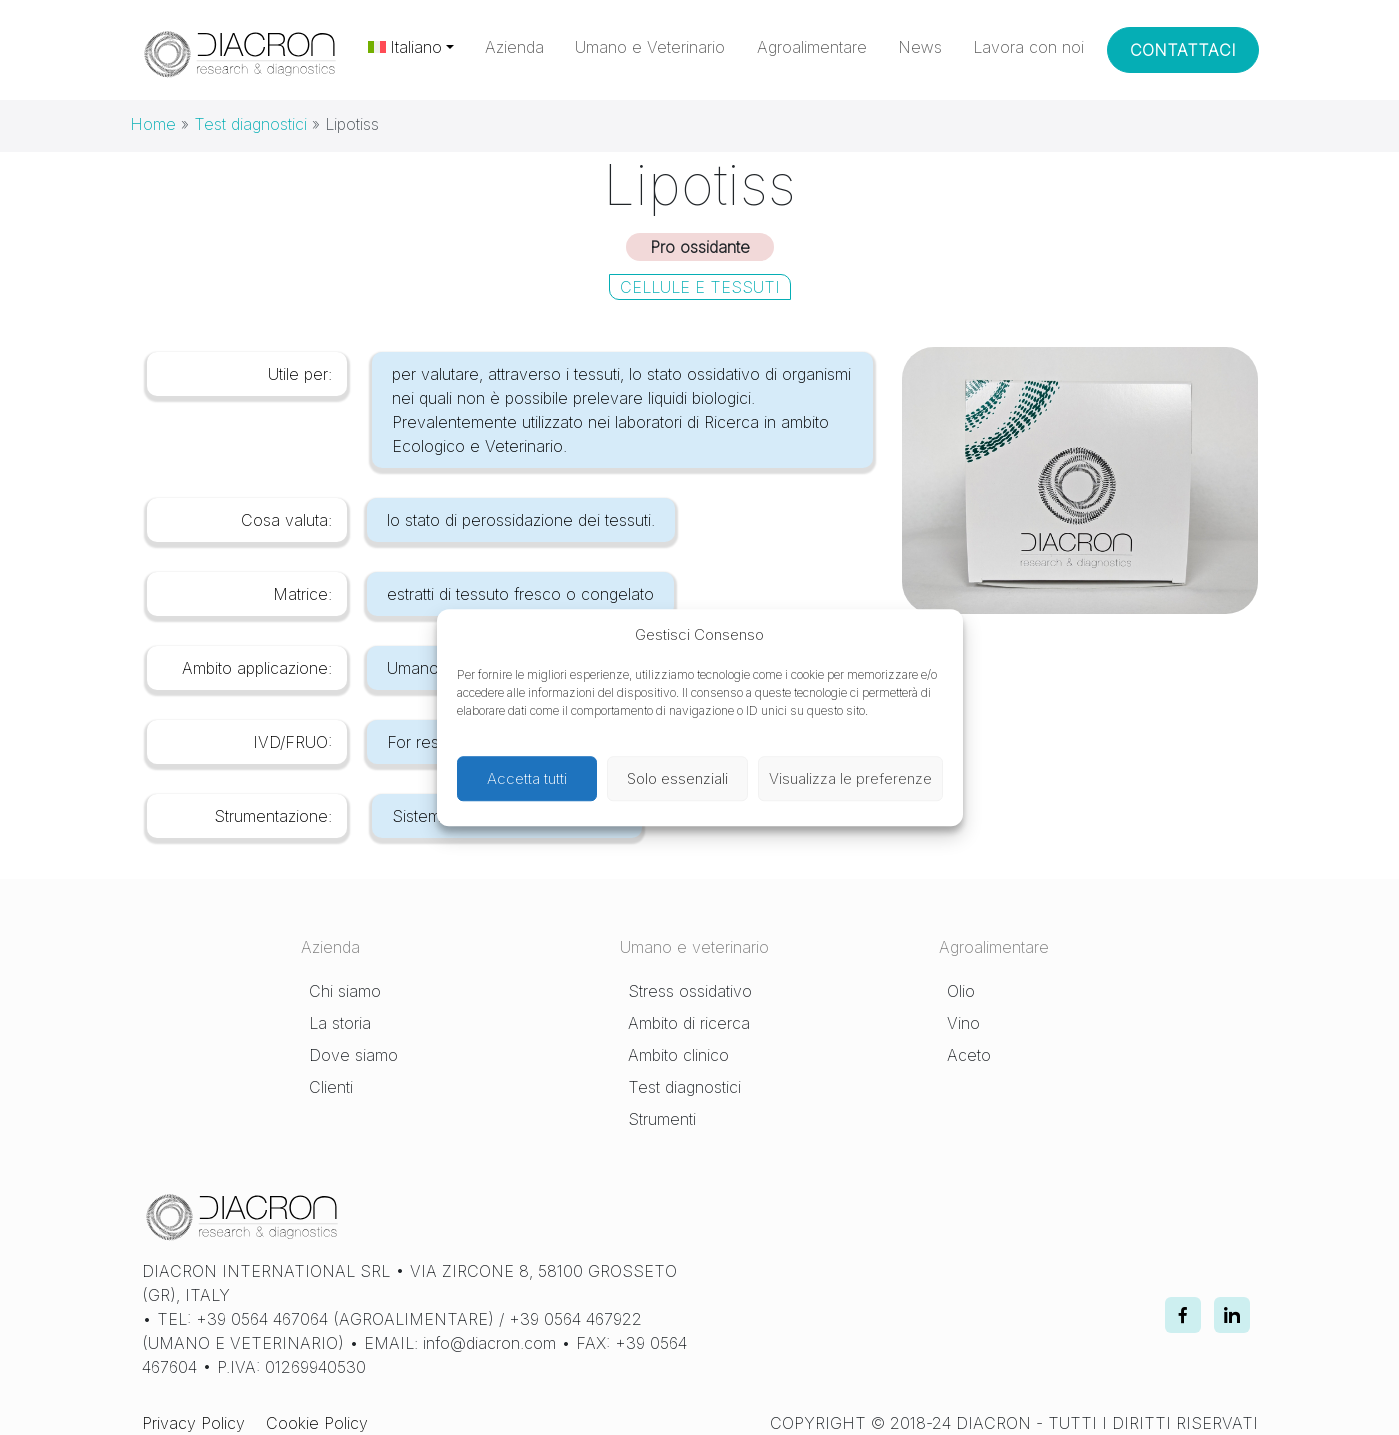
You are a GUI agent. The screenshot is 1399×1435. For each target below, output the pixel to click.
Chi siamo (345, 991)
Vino (963, 1023)
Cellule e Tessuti (700, 287)
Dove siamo (353, 1055)
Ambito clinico (678, 1055)
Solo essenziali (677, 778)
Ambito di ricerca (689, 1023)
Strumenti (662, 1119)
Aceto (969, 1055)
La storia (340, 1023)
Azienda (514, 47)
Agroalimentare (812, 47)
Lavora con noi (1028, 47)
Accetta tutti (527, 778)
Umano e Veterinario (650, 47)
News (920, 47)
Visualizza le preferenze (850, 778)
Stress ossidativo (690, 991)
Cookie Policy (317, 1423)
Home (153, 124)
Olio (961, 991)
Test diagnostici (250, 124)
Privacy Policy (193, 1423)
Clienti (331, 1087)
